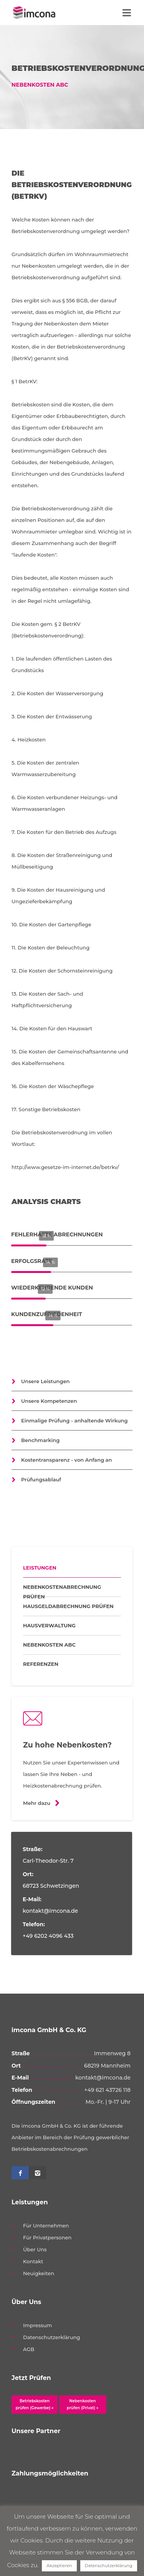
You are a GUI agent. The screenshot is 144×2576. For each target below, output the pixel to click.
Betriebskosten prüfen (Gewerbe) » (35, 2404)
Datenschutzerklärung (51, 2337)
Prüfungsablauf (41, 1479)
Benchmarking (40, 1440)
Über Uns (35, 2249)
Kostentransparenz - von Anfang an (66, 1460)
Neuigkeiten (38, 2273)
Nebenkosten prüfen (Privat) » (82, 2404)
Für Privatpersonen (47, 2237)
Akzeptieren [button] (59, 2565)
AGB (28, 2349)
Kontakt (33, 2261)
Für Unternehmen (46, 2225)
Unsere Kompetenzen (49, 1401)
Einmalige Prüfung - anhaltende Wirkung (74, 1420)
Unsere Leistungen (45, 1381)
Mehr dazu (36, 1803)
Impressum (37, 2325)
